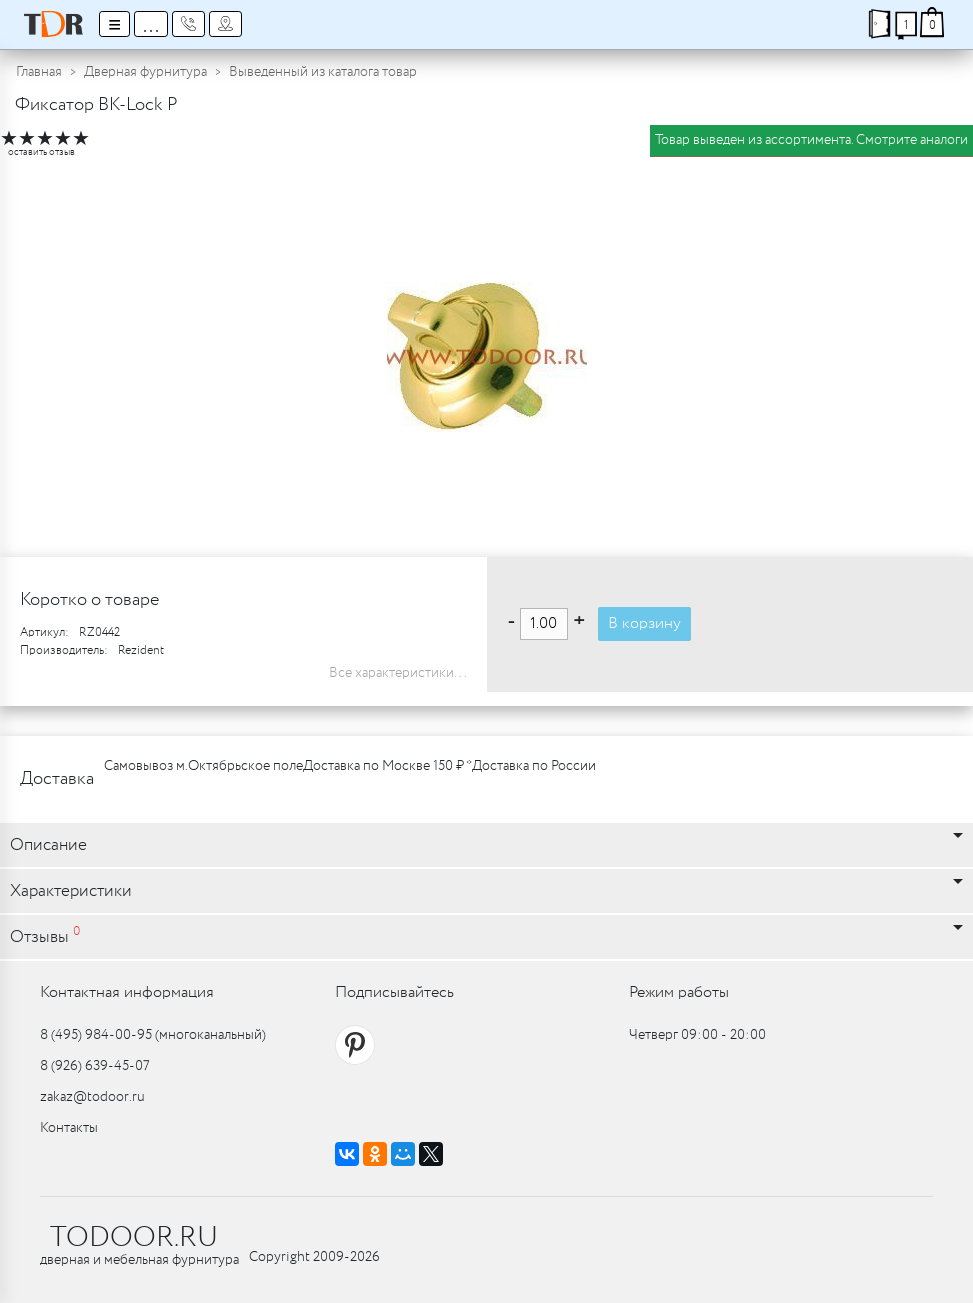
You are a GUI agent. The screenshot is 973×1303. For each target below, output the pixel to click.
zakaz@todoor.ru (92, 1097)
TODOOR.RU (134, 1238)
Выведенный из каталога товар (323, 72)
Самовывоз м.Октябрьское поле (203, 766)
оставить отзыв (41, 152)
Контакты (69, 1128)
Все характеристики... (398, 673)
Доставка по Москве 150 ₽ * (387, 766)
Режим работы (679, 992)
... (151, 24)
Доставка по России (534, 766)
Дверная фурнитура (145, 72)
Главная (39, 72)
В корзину (644, 623)
